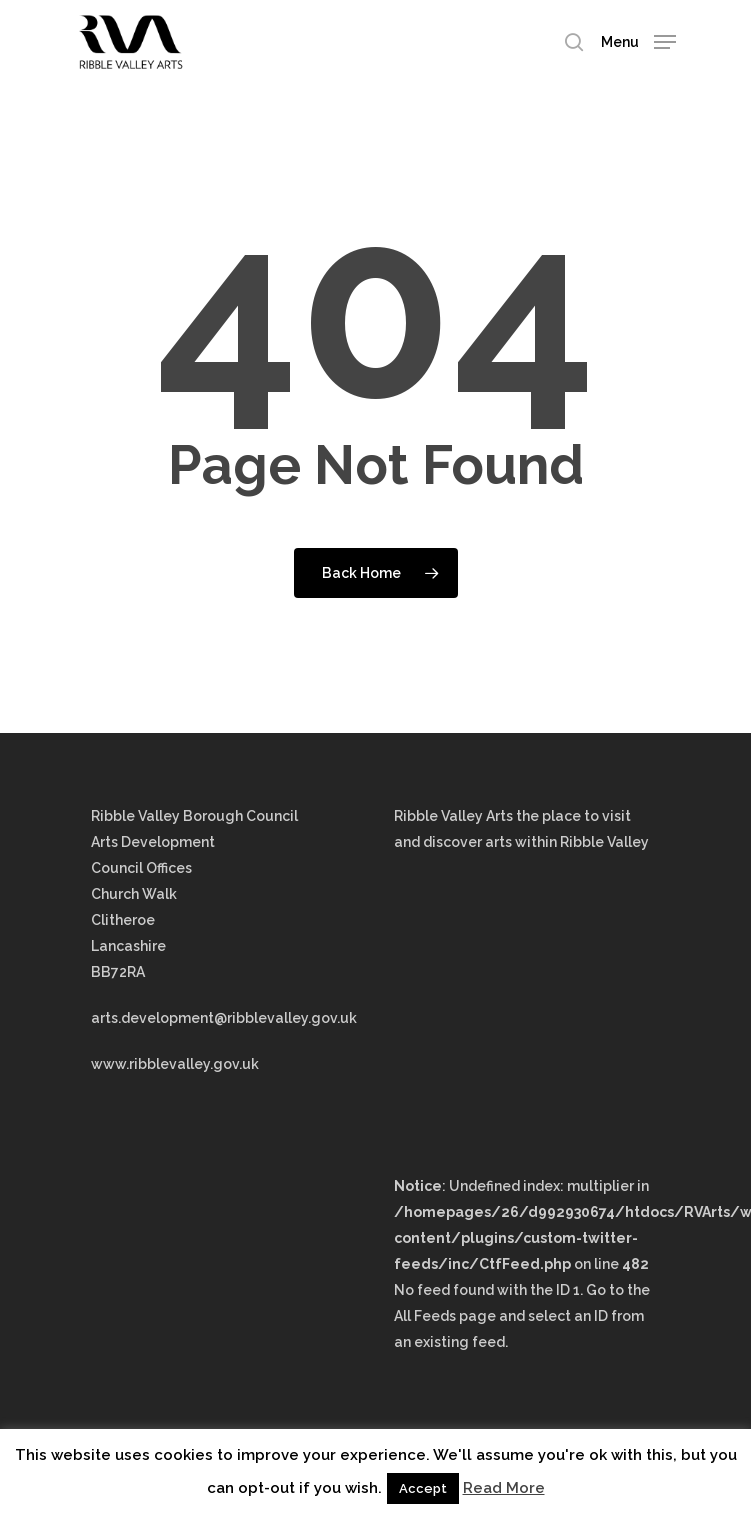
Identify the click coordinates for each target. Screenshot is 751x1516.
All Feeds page (445, 1316)
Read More (504, 1488)
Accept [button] (423, 1488)
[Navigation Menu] (638, 40)
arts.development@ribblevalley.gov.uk (224, 1018)
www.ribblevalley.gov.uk (175, 1064)
